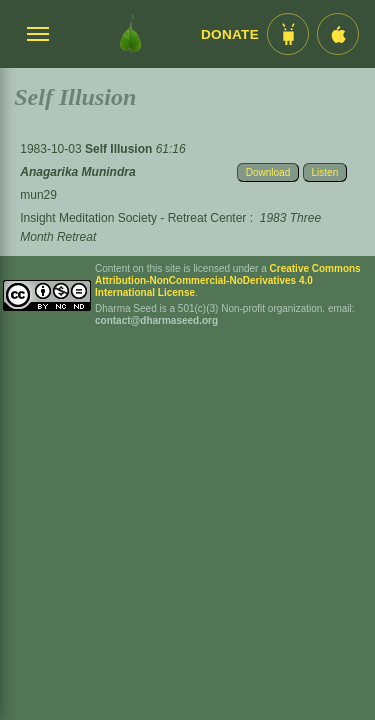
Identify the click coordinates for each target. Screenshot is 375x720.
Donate (230, 34)
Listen (325, 172)
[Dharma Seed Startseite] (130, 34)
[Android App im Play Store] (288, 34)
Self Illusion (120, 149)
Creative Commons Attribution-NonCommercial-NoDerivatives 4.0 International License (228, 280)
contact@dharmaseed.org (156, 320)
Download (268, 172)
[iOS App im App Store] (338, 34)
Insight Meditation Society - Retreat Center (133, 218)
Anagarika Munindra (77, 172)
